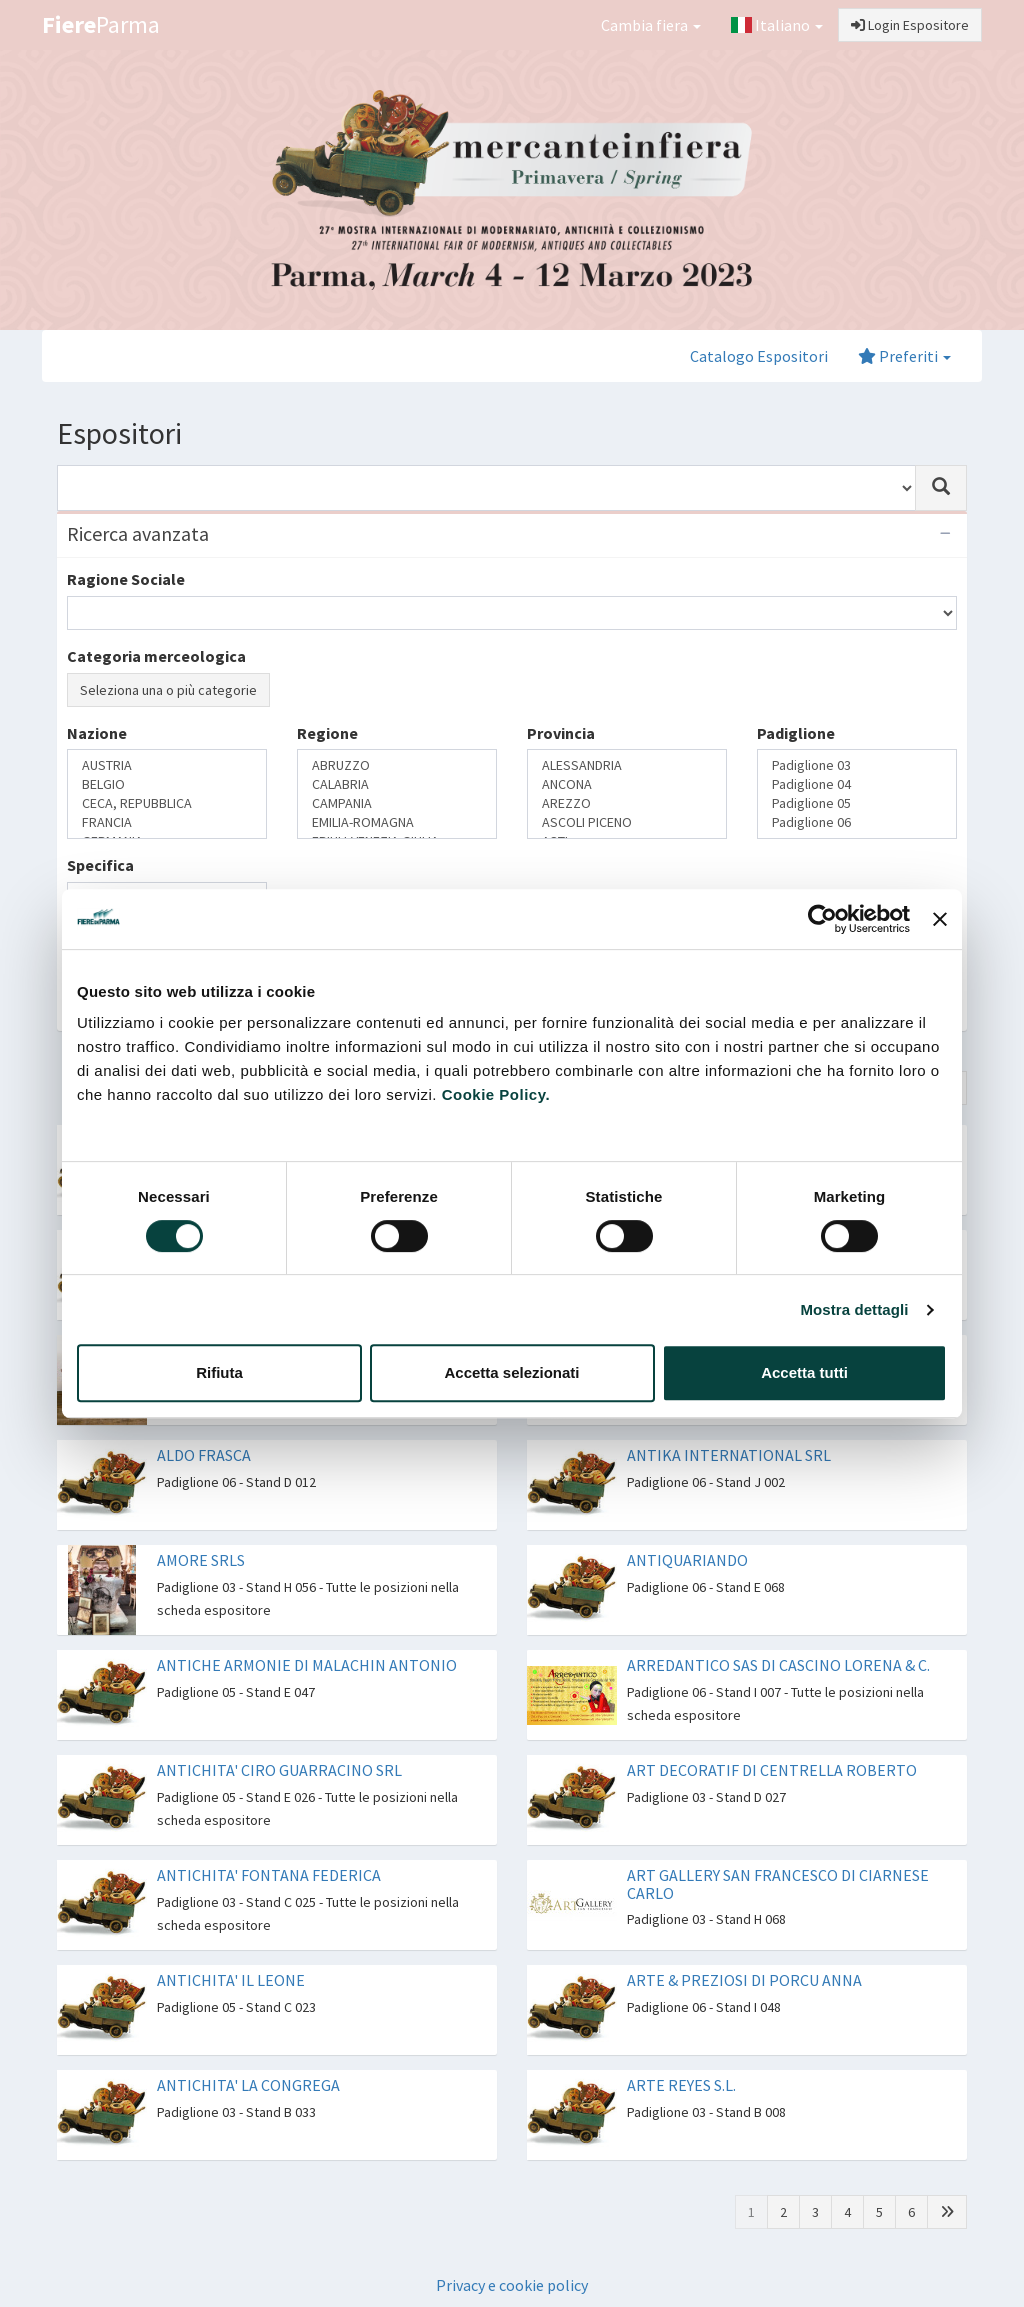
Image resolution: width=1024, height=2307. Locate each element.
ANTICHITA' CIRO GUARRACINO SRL (279, 1770)
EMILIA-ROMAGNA (397, 822)
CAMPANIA (397, 803)
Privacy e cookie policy (512, 2285)
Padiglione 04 (857, 784)
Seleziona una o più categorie (168, 690)
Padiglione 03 (857, 765)
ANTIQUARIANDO (687, 1560)
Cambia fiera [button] (651, 25)
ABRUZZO (397, 765)
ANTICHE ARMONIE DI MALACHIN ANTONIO (307, 1665)
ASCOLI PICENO (627, 822)
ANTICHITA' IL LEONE (231, 1980)
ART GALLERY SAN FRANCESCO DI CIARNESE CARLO (778, 1884)
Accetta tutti (804, 1372)
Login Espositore (910, 25)
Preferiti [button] (904, 356)
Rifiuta (219, 1372)
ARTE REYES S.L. (681, 2085)
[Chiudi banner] (940, 919)
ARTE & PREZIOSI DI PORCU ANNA (744, 1980)
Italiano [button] (777, 25)
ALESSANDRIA (627, 765)
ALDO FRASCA (204, 1455)
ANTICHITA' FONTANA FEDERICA (269, 1875)
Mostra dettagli (854, 1309)
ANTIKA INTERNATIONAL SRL (729, 1455)
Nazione (97, 733)
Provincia (561, 733)
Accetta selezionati (511, 1372)
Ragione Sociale (126, 579)
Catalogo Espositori (759, 356)
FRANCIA (167, 822)
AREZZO (627, 803)
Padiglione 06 (857, 822)
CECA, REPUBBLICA (167, 803)
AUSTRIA (167, 765)
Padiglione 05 (857, 803)
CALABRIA (397, 784)
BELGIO (167, 784)
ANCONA (627, 784)
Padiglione (796, 733)
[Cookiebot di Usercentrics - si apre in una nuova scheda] (822, 919)
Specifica (100, 865)
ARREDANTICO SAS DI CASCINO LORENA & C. (778, 1665)
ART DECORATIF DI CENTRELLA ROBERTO (772, 1770)
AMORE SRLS (201, 1560)
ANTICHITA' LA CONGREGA (248, 2085)
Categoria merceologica (156, 656)
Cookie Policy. (496, 1094)
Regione (327, 733)
